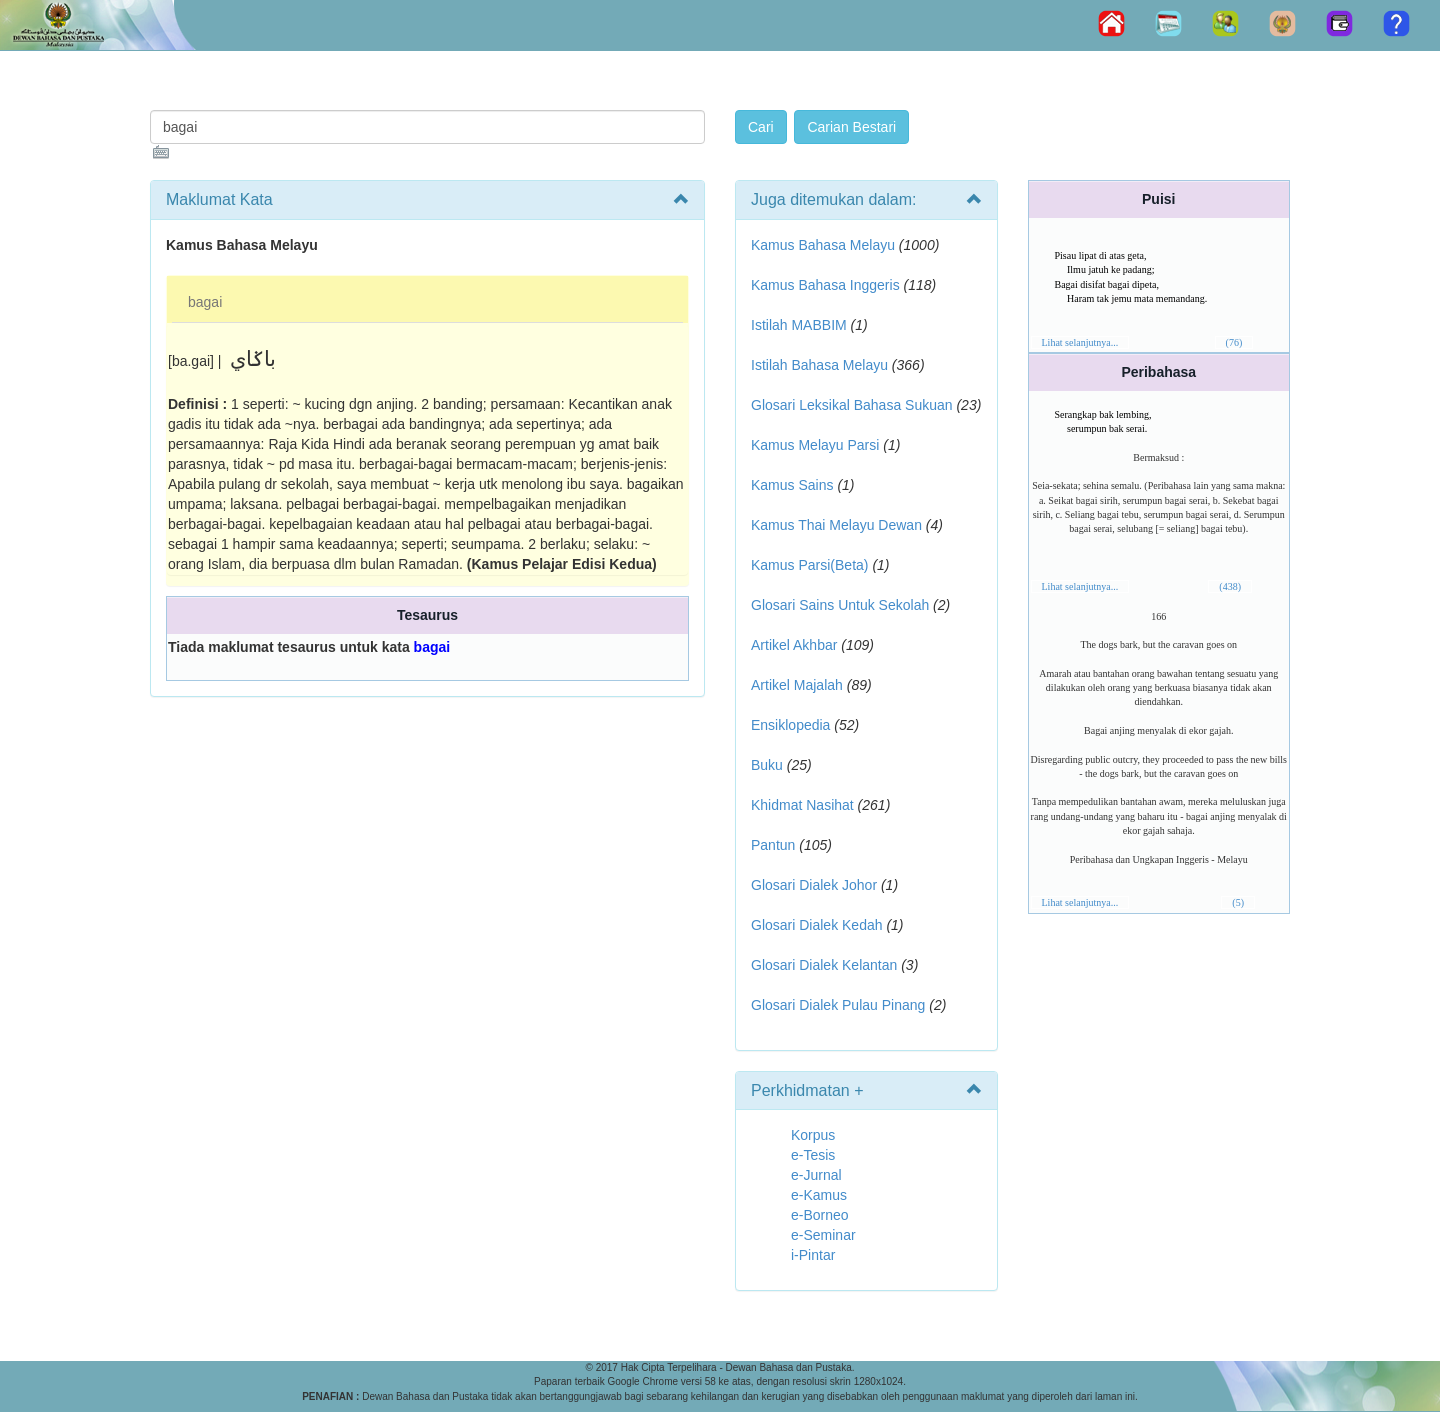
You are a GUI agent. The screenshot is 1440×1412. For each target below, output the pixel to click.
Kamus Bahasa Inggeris (825, 285)
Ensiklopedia (790, 725)
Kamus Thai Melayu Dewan (836, 525)
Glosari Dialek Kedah (817, 925)
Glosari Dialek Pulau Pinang (838, 1005)
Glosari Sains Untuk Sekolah (840, 605)
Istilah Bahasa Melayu (819, 365)
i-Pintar (813, 1255)
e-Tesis (813, 1155)
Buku (767, 765)
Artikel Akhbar (794, 645)
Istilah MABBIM (799, 325)
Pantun (773, 845)
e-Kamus (819, 1195)
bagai (205, 302)
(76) (1234, 342)
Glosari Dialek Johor (814, 885)
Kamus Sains (792, 485)
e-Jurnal (816, 1175)
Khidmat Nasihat (802, 805)
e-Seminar (823, 1235)
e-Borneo (820, 1215)
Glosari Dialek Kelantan (824, 965)
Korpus (813, 1135)
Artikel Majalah (797, 685)
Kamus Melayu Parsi (815, 445)
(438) (1230, 586)
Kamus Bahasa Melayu (825, 245)
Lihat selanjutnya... (1080, 342)
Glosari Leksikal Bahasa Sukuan (852, 405)
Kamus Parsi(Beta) (809, 565)
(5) (1238, 902)
